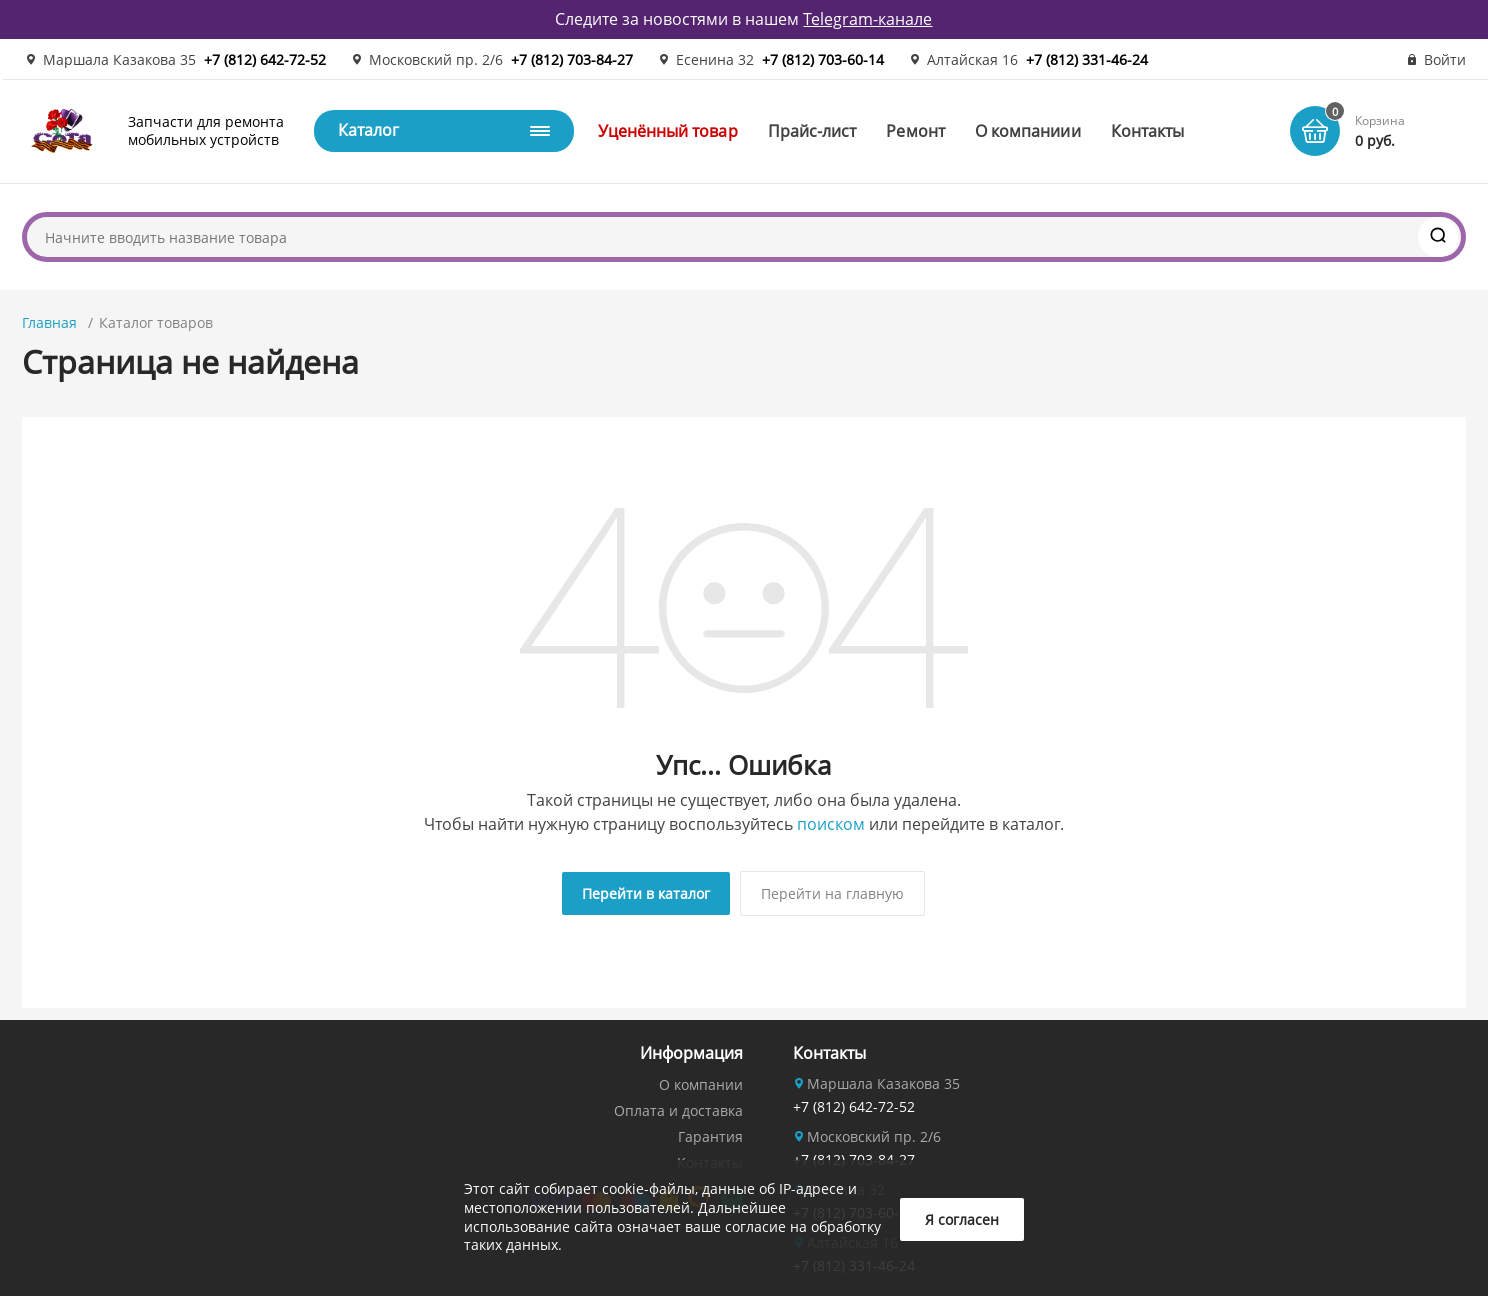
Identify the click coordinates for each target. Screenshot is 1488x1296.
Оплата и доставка (678, 1107)
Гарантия (710, 1133)
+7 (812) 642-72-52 (265, 59)
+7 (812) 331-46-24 (1087, 59)
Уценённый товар (668, 131)
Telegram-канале (867, 19)
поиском (831, 824)
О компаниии (1028, 131)
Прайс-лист (812, 131)
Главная (49, 322)
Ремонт (915, 131)
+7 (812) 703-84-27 (572, 59)
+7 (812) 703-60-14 (823, 59)
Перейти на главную (832, 893)
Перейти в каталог (646, 893)
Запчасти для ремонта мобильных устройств (206, 130)
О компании (701, 1081)
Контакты (1148, 131)
